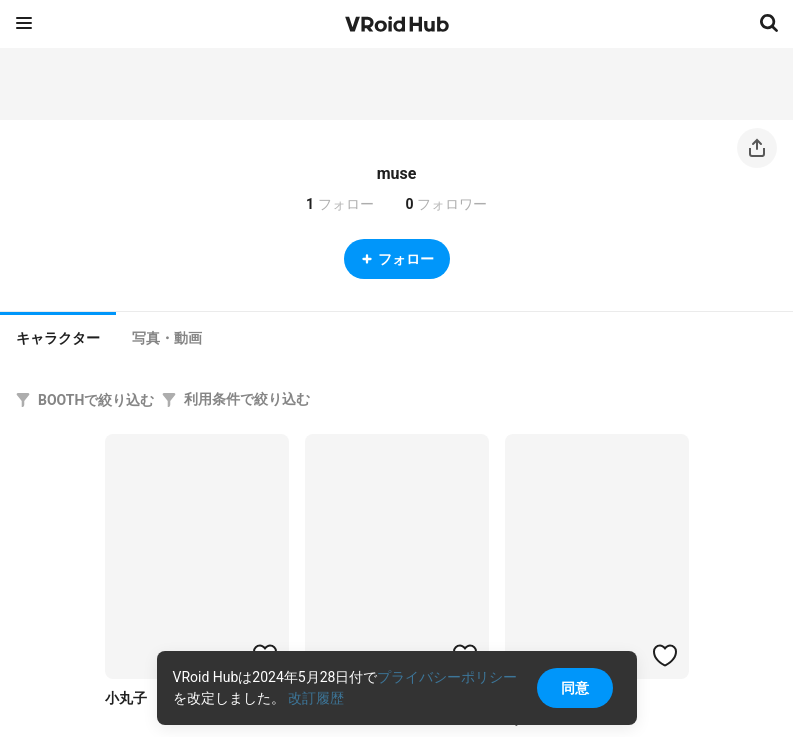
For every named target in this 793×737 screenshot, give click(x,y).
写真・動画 (167, 338)
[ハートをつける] (665, 655)
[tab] (58, 336)
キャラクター (58, 338)
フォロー (397, 259)
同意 (575, 688)
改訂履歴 (316, 698)
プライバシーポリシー (447, 677)
